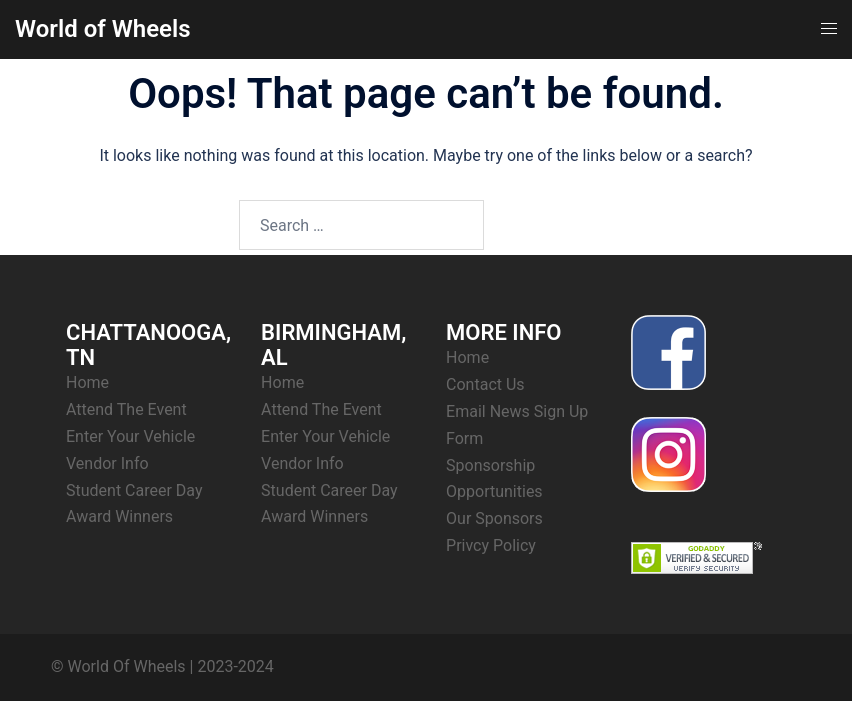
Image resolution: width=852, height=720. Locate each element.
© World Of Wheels (118, 666)
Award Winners (119, 516)
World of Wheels (103, 29)
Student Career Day (134, 490)
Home (87, 382)
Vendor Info (107, 463)
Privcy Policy (491, 545)
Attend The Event (126, 409)
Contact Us (485, 384)
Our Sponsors (494, 518)
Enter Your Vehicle (130, 436)
